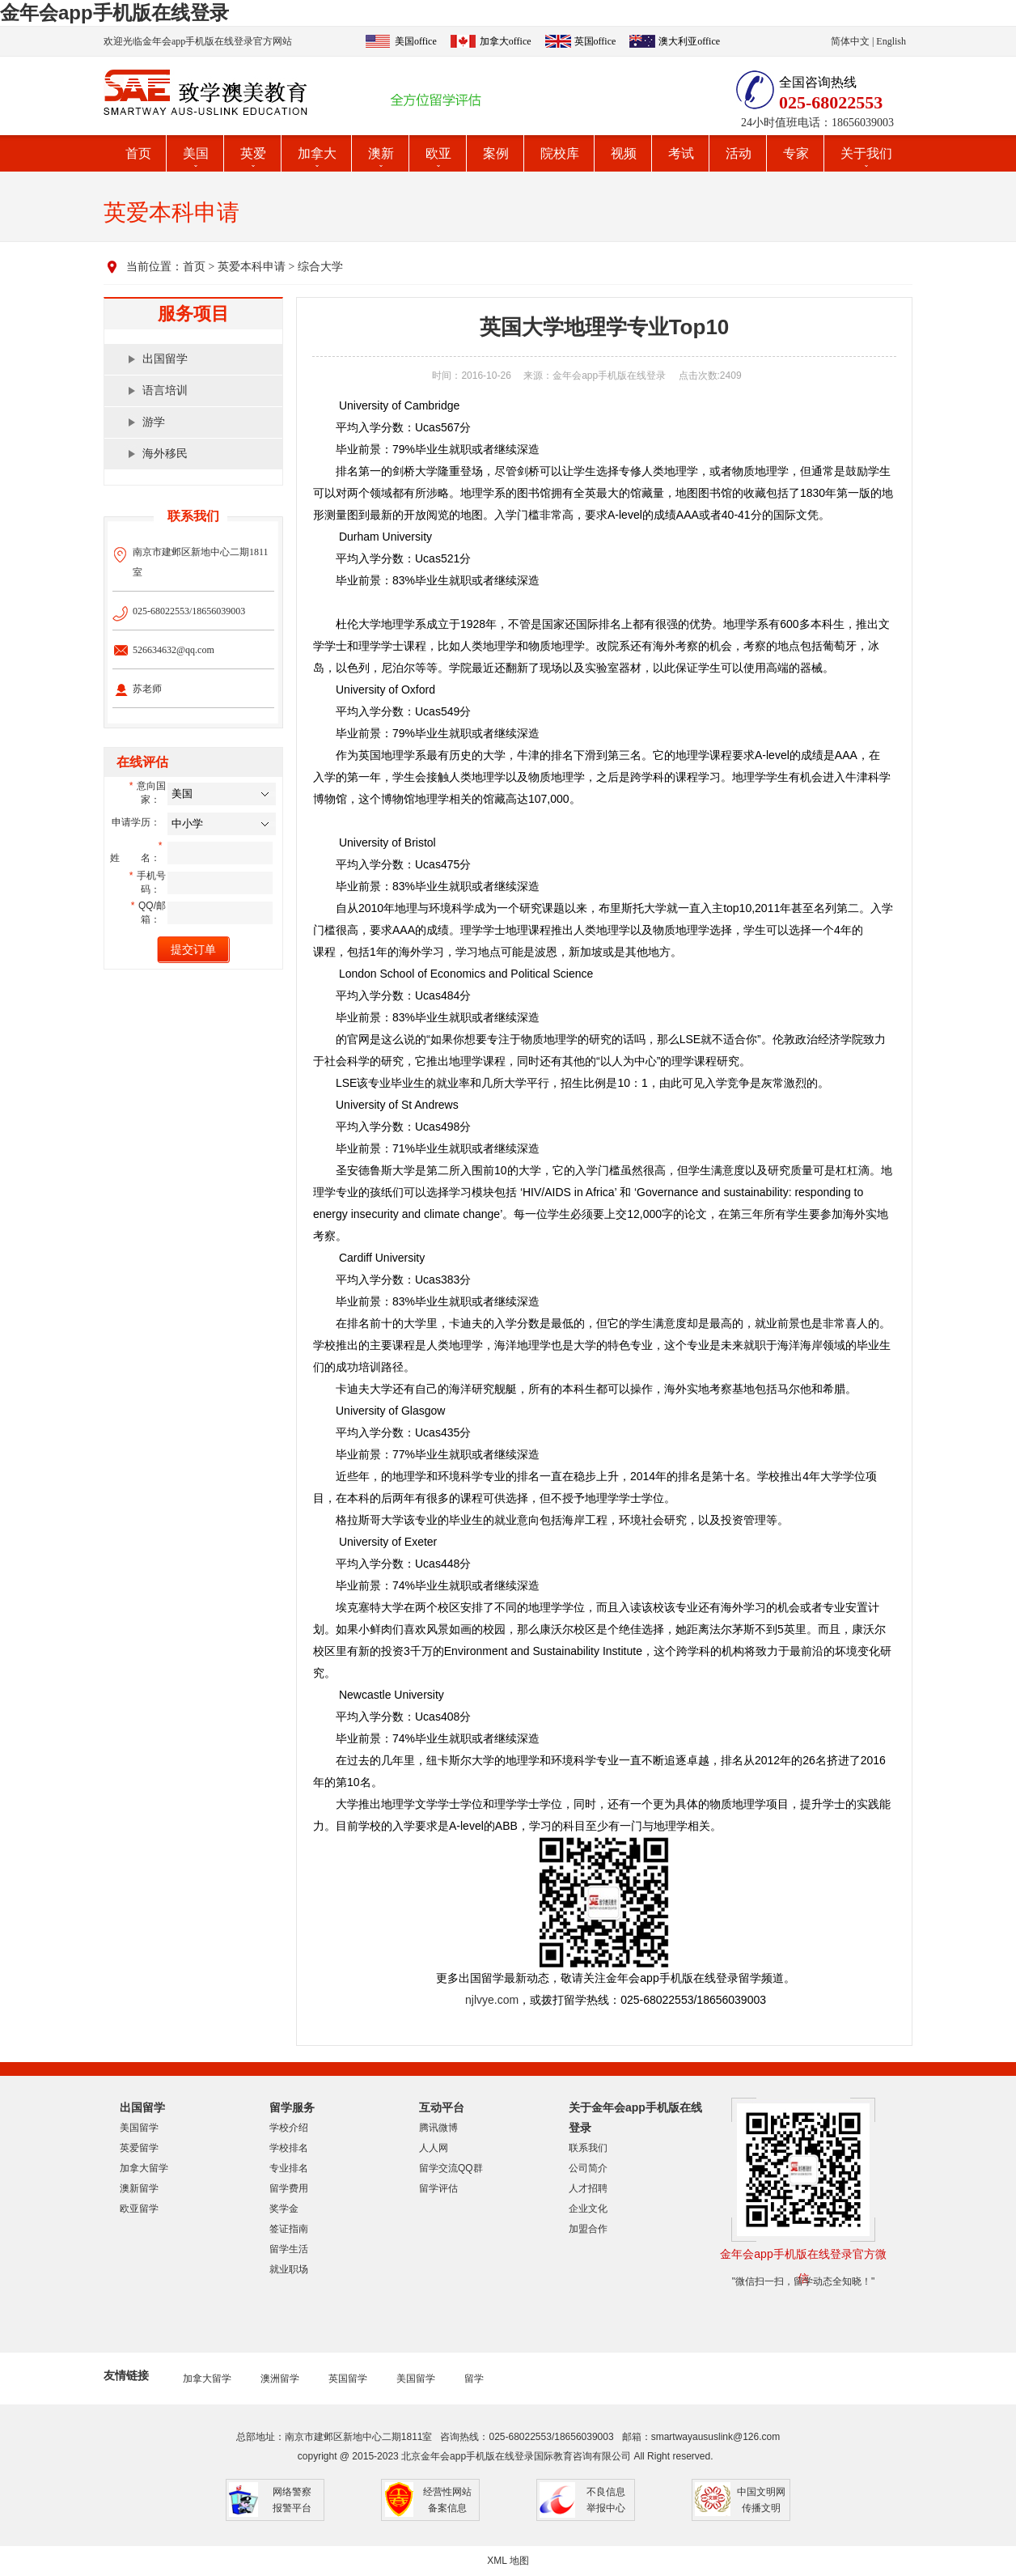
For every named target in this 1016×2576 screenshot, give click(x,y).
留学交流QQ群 (451, 2168)
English (891, 41)
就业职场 (288, 2269)
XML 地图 (508, 2560)
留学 (474, 2378)
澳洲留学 (279, 2378)
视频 (624, 153)
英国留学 (347, 2378)
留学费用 (288, 2188)
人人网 (433, 2148)
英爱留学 (139, 2148)
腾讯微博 (438, 2127)
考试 (681, 153)
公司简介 (588, 2168)
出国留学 (165, 359)
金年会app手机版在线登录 (114, 12)
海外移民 (165, 454)
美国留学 (139, 2127)
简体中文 (850, 41)
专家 (796, 153)
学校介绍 (288, 2127)
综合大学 (320, 267)
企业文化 (588, 2208)
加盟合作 (588, 2228)
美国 (196, 153)
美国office (416, 41)
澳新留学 (139, 2188)
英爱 (253, 153)
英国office (595, 41)
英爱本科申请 (252, 267)
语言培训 (165, 390)
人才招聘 (588, 2188)
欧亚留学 (139, 2208)
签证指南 (288, 2228)
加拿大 (317, 153)
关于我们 (866, 153)
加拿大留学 (144, 2168)
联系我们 (588, 2148)
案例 (496, 153)
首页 (138, 153)
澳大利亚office (689, 41)
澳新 (381, 153)
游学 (153, 422)
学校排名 (288, 2148)
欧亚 (438, 153)
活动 (738, 153)
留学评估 (438, 2188)
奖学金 (283, 2208)
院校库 (559, 153)
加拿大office (505, 41)
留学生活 (288, 2249)
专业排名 (288, 2168)
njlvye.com (492, 1999)
